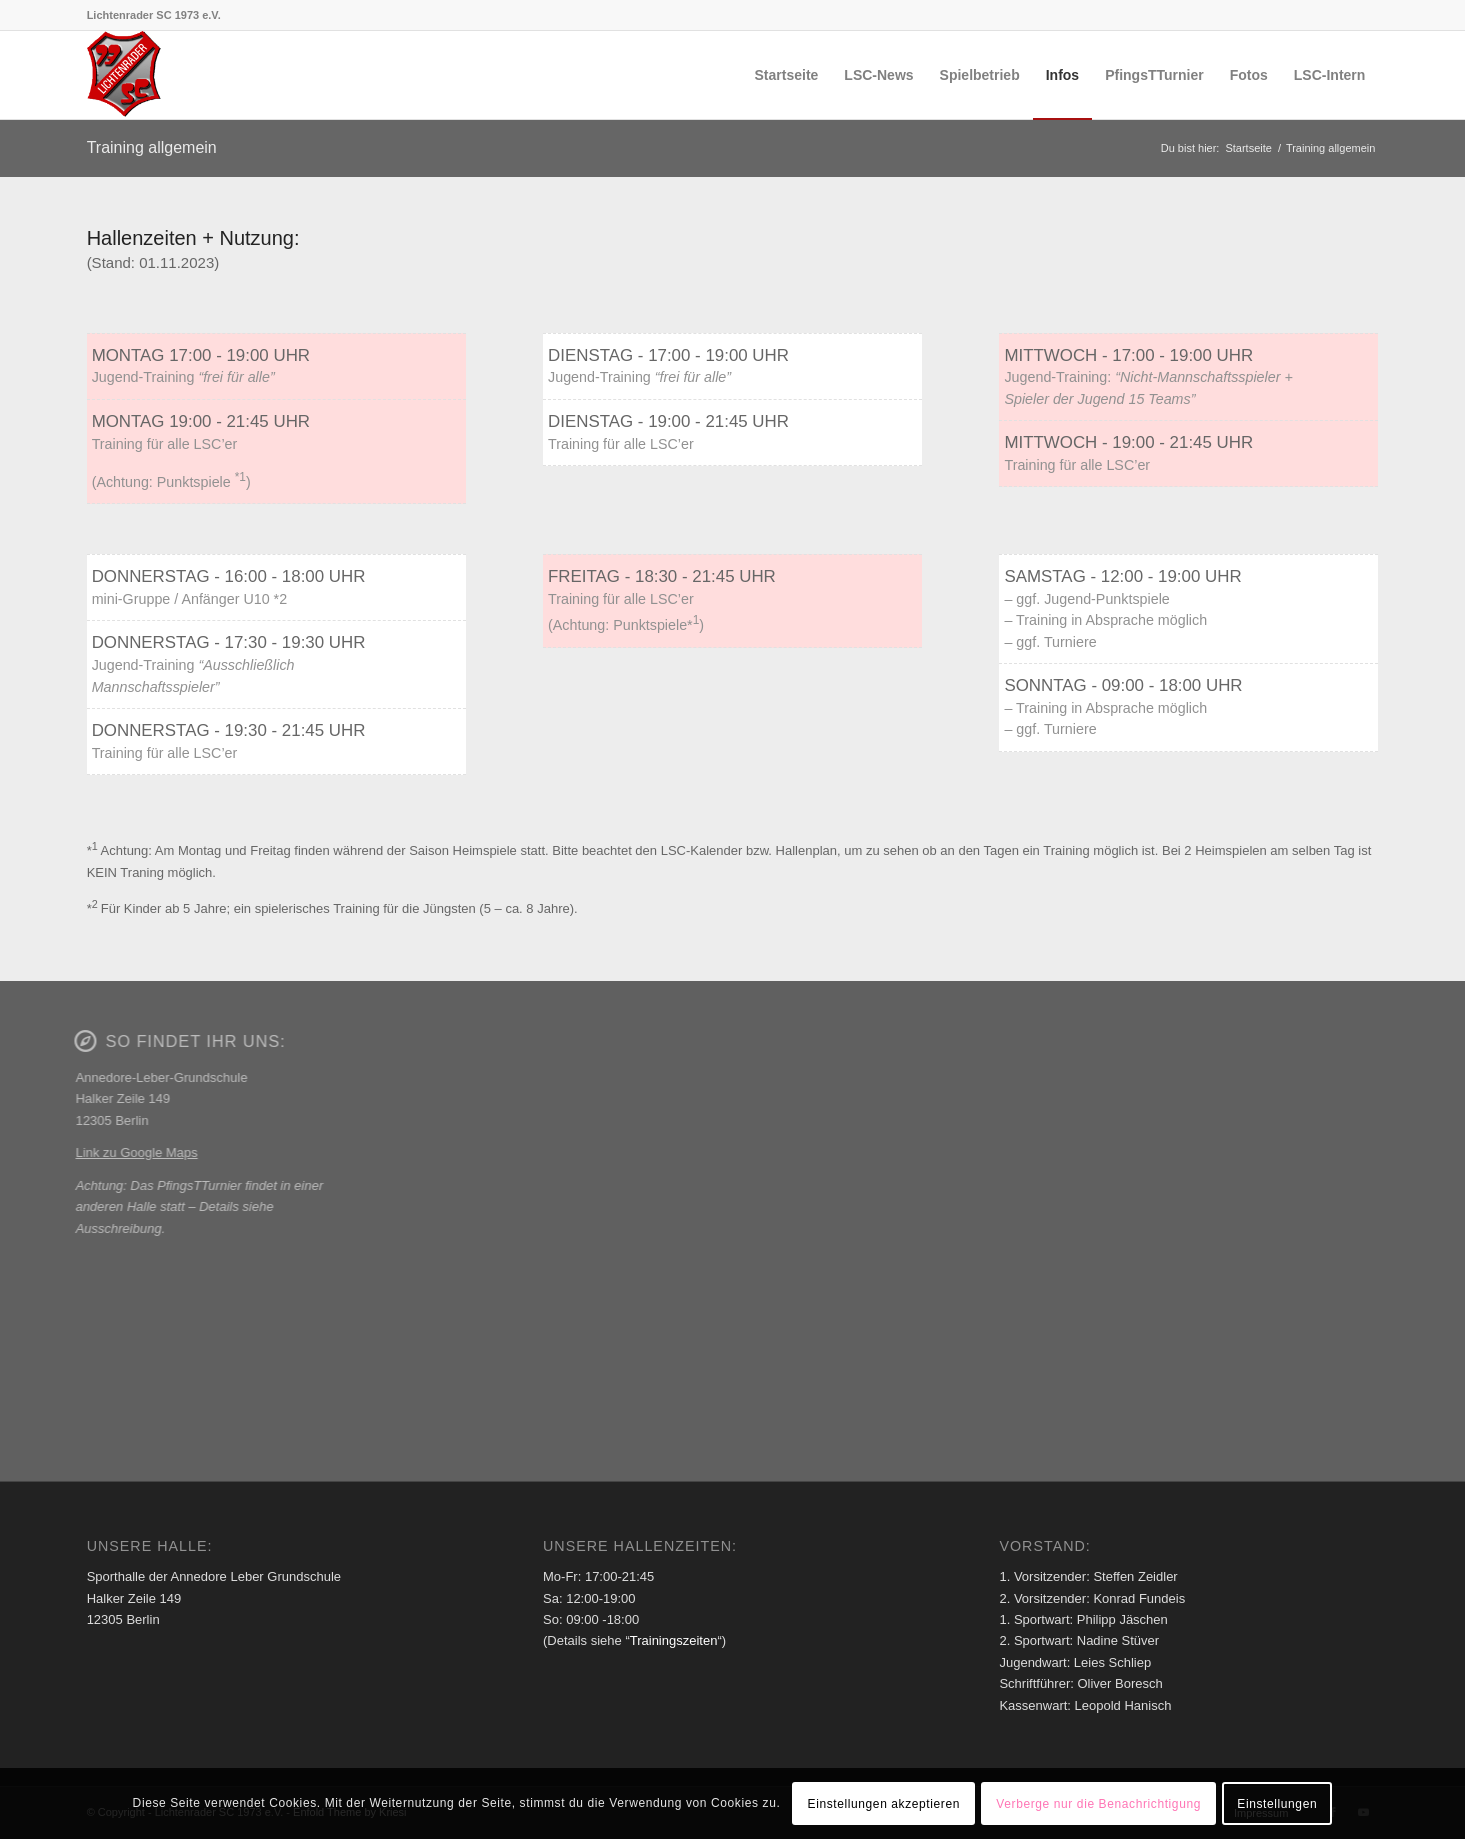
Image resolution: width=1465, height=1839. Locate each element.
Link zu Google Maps (130, 1152)
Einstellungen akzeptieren (884, 1804)
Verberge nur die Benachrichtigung (1098, 1804)
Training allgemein (152, 147)
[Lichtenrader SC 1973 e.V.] (125, 75)
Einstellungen (1277, 1804)
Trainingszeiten (674, 1640)
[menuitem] (787, 75)
